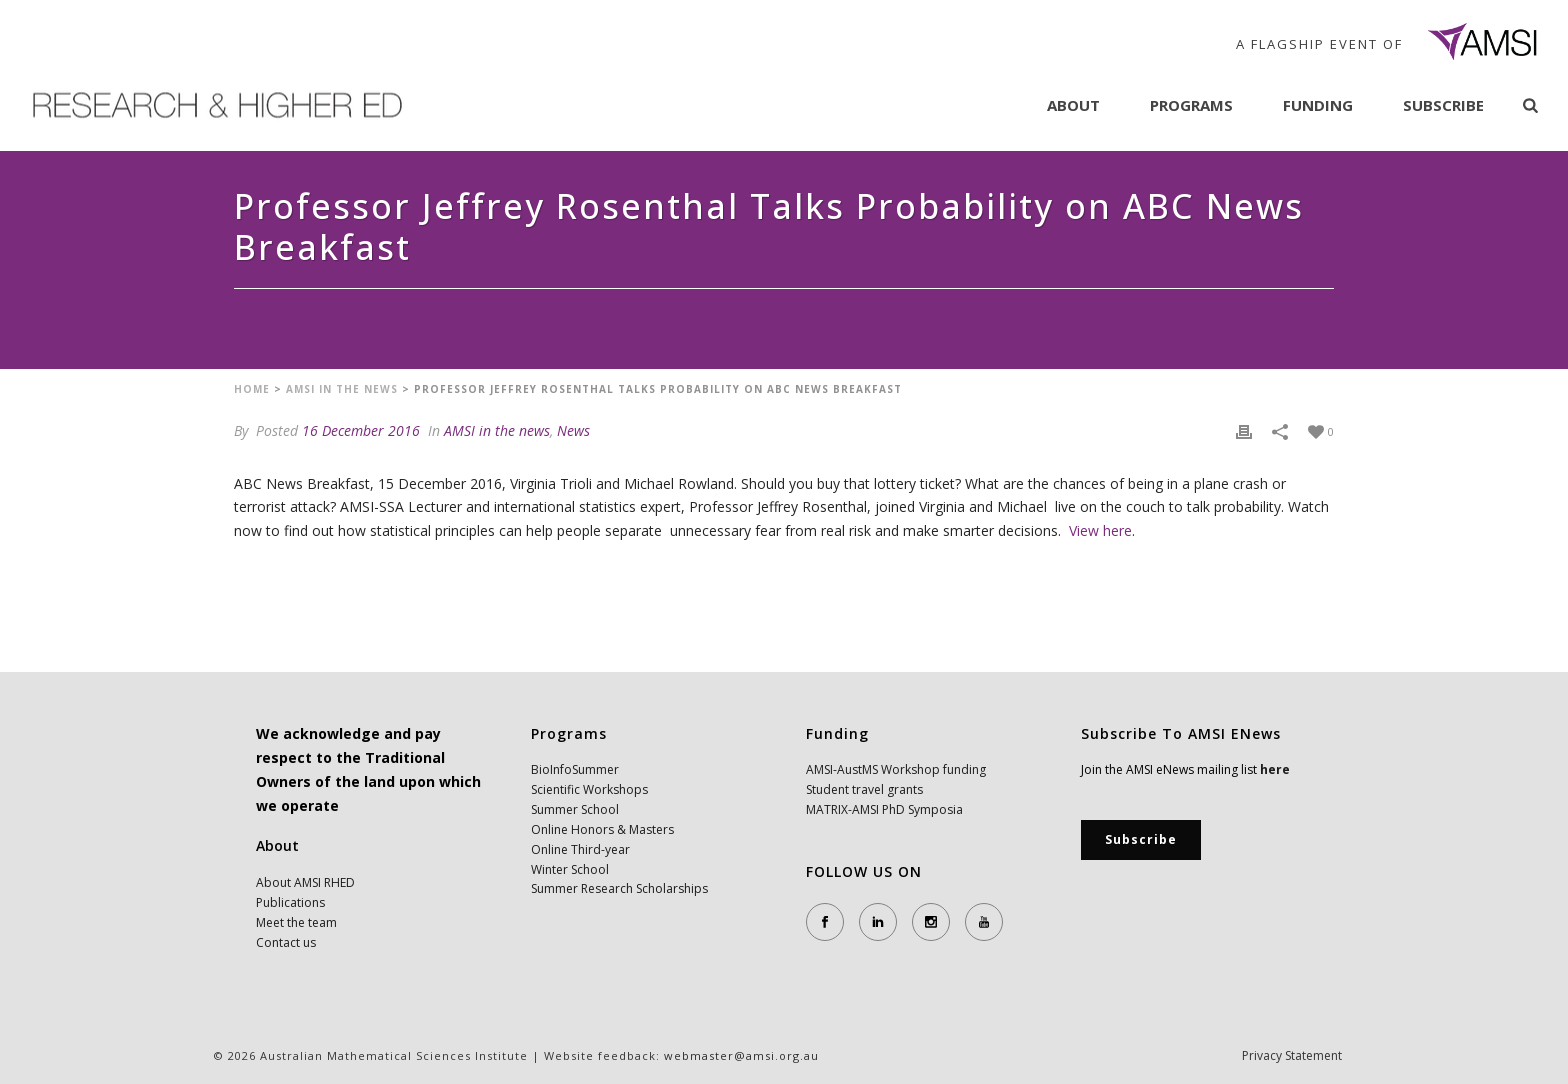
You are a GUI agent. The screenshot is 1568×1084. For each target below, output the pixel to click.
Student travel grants (864, 789)
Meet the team (296, 922)
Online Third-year (580, 849)
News (573, 430)
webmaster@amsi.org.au (741, 1055)
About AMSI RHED (305, 882)
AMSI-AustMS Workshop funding (896, 769)
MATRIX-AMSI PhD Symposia (884, 809)
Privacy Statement (1292, 1056)
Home (252, 389)
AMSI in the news (342, 389)
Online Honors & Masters (602, 829)
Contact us (286, 942)
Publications (290, 902)
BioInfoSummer (575, 769)
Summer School (575, 809)
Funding (1318, 105)
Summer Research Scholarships (619, 888)
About (1073, 105)
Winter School (570, 869)
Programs (1191, 105)
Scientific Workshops (589, 789)
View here (1100, 530)
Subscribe (1443, 105)
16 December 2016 (361, 430)
